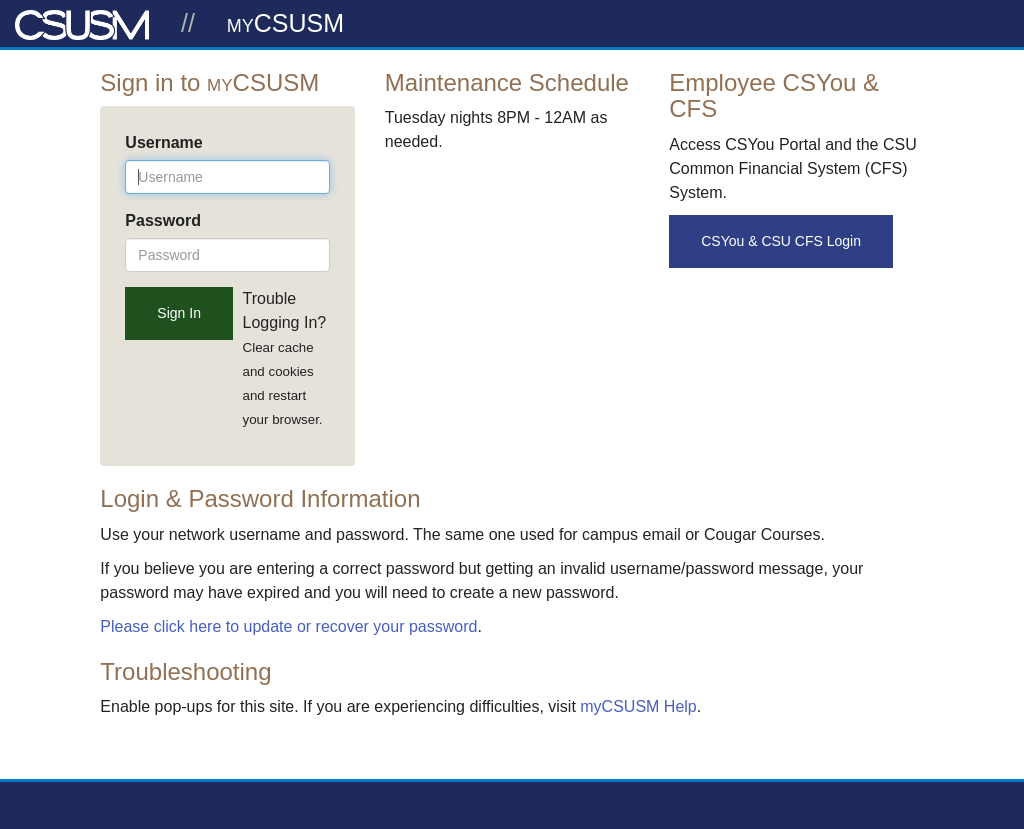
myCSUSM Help (638, 706)
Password (163, 220)
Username (163, 142)
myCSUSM (285, 23)
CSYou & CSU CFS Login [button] (781, 241)
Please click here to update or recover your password (288, 626)
